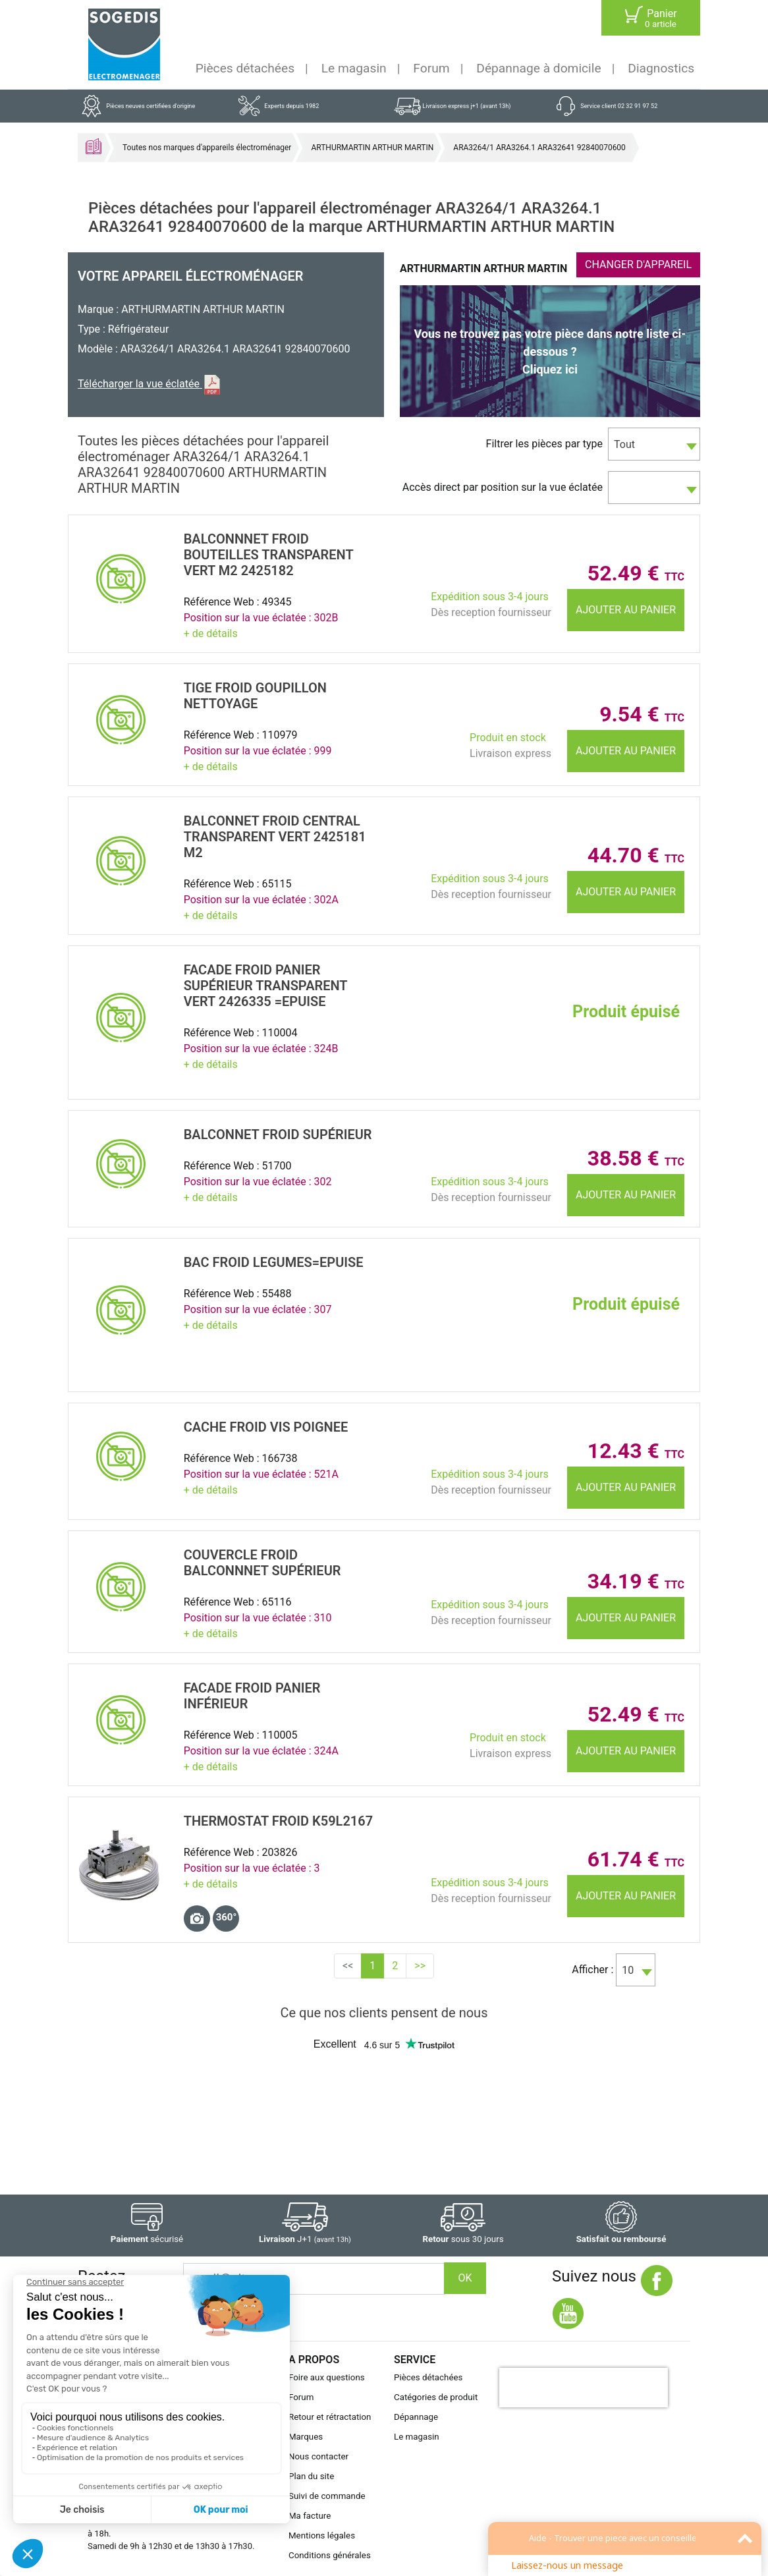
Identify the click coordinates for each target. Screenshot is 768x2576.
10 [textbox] (628, 1970)
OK (465, 2278)
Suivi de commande (327, 2496)
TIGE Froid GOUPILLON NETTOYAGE (255, 696)
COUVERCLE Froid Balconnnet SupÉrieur (262, 1563)
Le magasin (354, 68)
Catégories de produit (436, 2397)
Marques (305, 2437)
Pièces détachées (245, 68)
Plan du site (311, 2476)
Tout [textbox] (624, 444)
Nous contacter (318, 2456)
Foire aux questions (326, 2377)
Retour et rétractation (329, 2417)
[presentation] (583, 2387)
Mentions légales (321, 2535)
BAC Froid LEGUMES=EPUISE (274, 1262)
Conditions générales (329, 2555)
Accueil (93, 146)
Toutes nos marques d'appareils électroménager (207, 147)
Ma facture (309, 2516)
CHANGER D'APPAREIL (638, 264)
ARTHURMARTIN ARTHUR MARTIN (372, 147)
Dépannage (416, 2417)
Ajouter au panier (626, 609)
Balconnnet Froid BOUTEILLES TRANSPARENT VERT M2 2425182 (269, 554)
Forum (431, 68)
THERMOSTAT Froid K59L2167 (278, 1821)
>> (419, 1965)
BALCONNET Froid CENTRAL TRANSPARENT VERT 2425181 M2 (275, 836)
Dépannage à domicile (538, 68)
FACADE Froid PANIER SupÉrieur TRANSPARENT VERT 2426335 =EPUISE (266, 985)
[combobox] (654, 444)
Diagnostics (661, 68)
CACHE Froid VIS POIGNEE (266, 1427)
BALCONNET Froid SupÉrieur (278, 1134)
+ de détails (211, 633)
